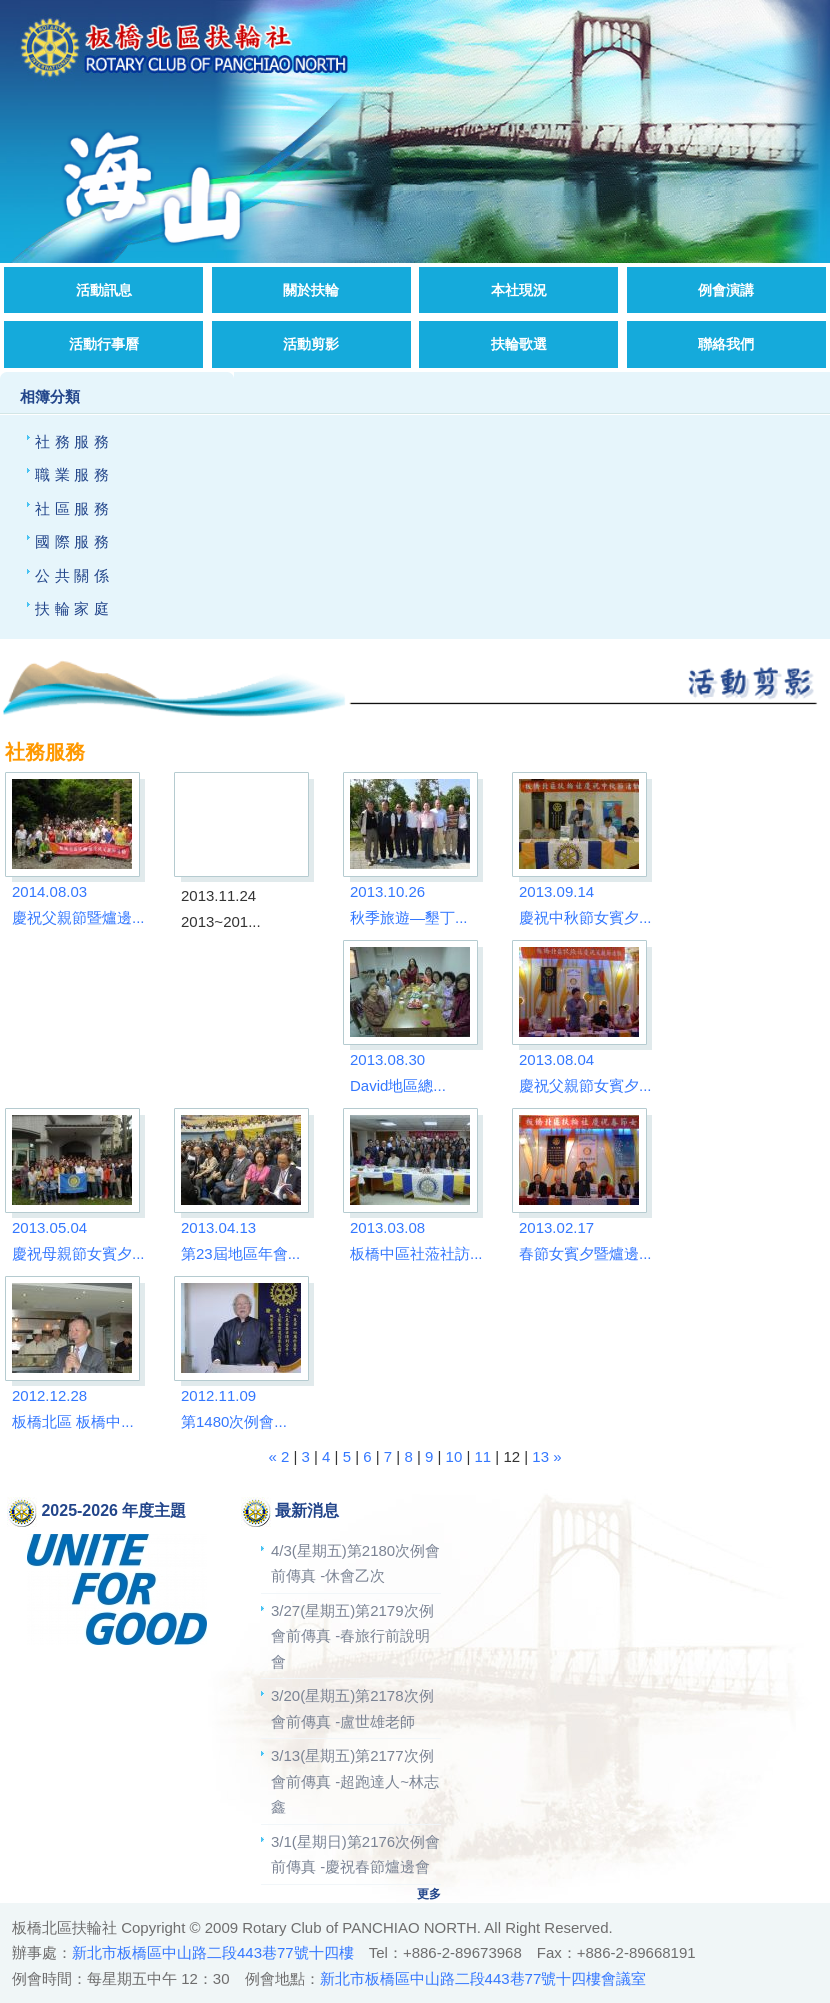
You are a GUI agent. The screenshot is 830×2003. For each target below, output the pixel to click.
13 (540, 1456)
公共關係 (74, 575)
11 (483, 1456)
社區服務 (74, 508)
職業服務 (74, 474)
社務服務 (74, 441)
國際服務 (74, 541)
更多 (429, 1894)
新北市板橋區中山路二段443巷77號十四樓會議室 (483, 1978)
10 (454, 1456)
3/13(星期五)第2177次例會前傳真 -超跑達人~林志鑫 (355, 1781)
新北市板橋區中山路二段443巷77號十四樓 (213, 1952)
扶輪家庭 (74, 608)
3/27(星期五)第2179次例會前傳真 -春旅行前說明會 (352, 1636)
